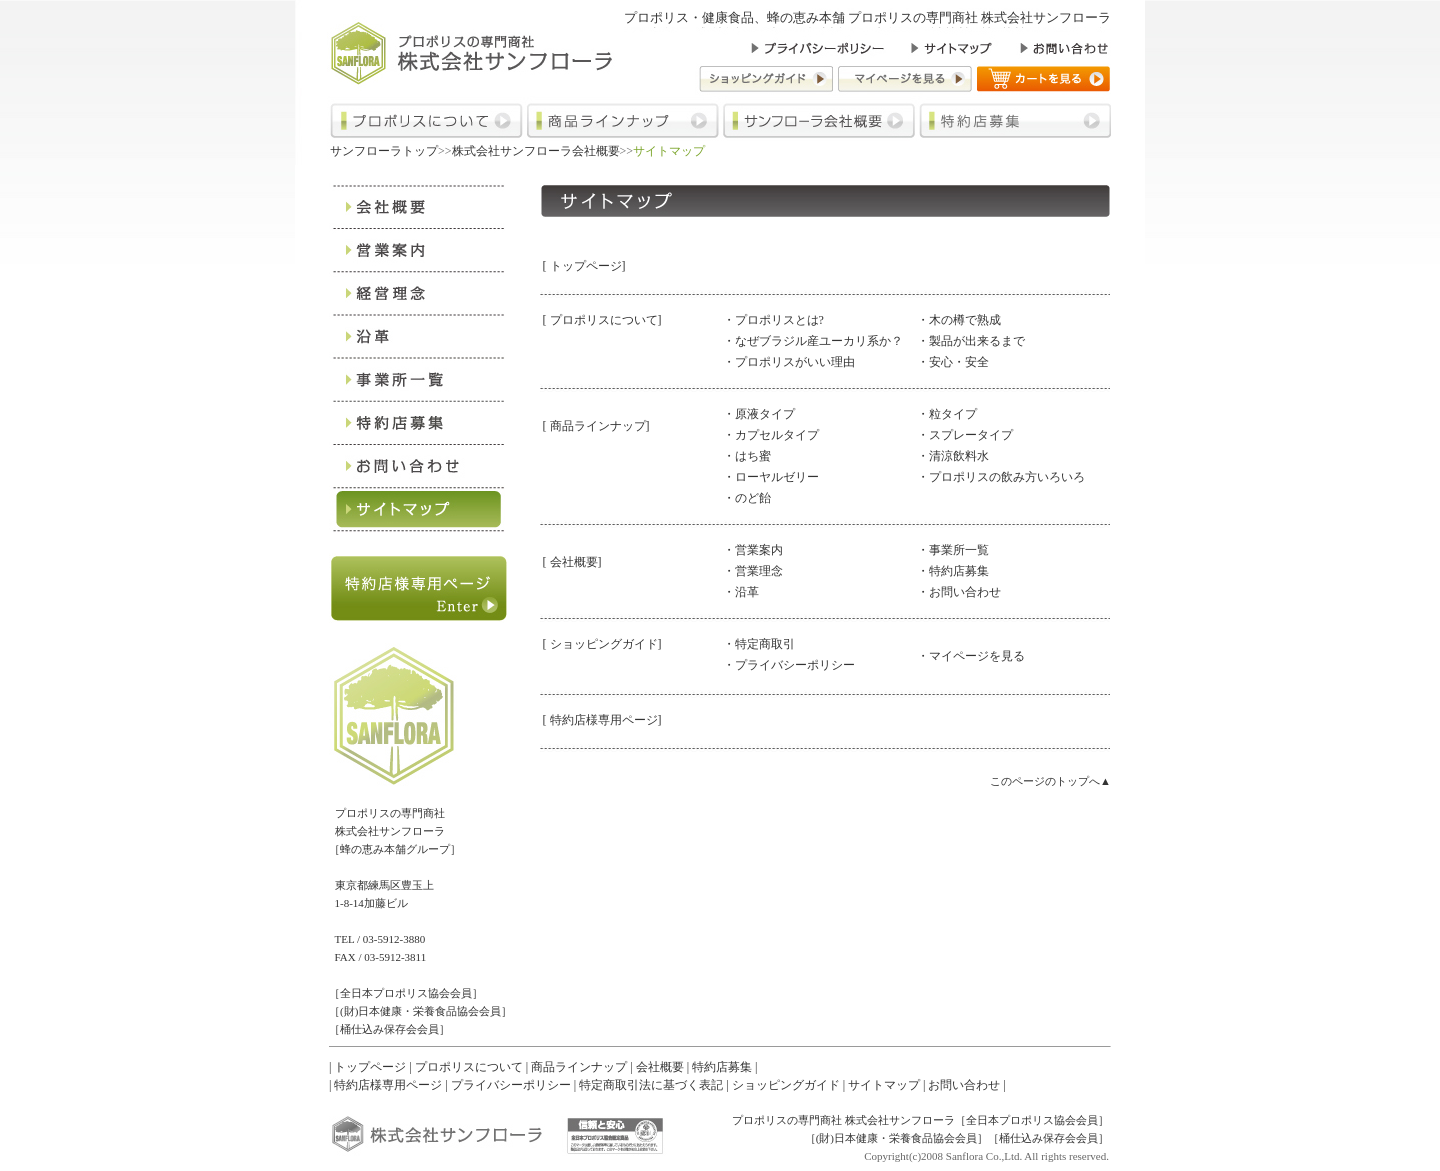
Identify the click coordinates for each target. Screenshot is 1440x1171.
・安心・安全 (953, 362)
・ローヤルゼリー (771, 477)
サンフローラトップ (384, 151)
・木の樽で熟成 (959, 320)
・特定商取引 (759, 644)
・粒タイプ (947, 414)
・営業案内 (753, 550)
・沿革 (741, 592)
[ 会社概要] (572, 562)
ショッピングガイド (786, 1085)
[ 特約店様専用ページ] (602, 720)
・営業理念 (753, 571)
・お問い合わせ (959, 592)
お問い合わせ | (966, 1085)
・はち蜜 (747, 456)
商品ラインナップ (579, 1067)
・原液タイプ (759, 414)
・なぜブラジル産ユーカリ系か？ (813, 341)
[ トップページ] (584, 266)
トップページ (370, 1067)
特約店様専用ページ (388, 1085)
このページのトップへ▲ (1050, 781)
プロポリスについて (469, 1067)
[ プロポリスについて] (602, 320)
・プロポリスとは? (773, 320)
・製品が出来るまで (971, 341)
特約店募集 (722, 1067)
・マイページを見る (971, 656)
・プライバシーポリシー (789, 665)
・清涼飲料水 (953, 456)
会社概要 (660, 1067)
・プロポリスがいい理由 (789, 362)
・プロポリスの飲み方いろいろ (1001, 477)
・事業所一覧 (953, 550)
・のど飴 (747, 498)
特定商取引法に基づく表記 (651, 1085)
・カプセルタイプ (771, 435)
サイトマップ (884, 1085)
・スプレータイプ (965, 435)
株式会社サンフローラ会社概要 (536, 151)
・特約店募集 (953, 571)
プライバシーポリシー (511, 1085)
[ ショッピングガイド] (602, 644)
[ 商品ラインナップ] (596, 426)
